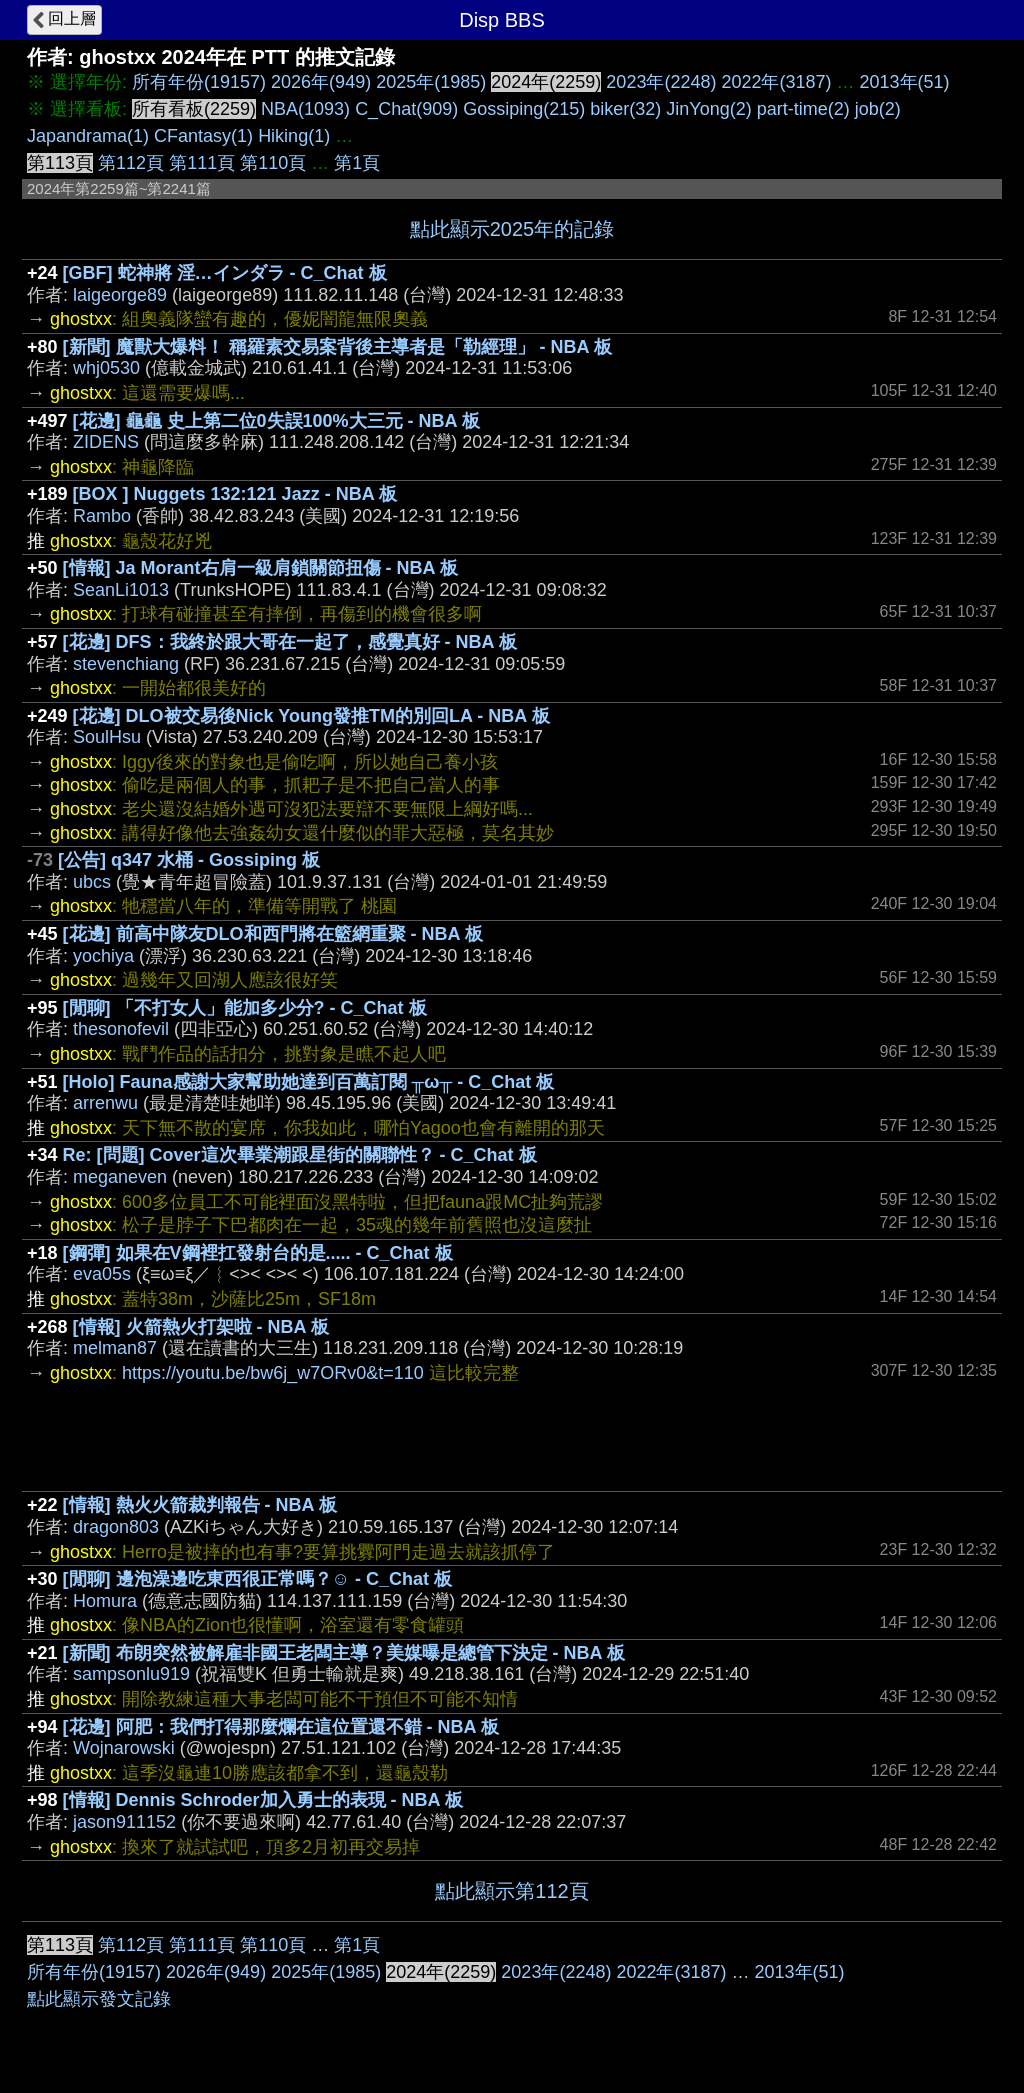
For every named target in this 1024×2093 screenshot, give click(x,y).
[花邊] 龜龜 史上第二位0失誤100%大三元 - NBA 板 (276, 421)
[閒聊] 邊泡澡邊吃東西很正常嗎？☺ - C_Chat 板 (257, 1579)
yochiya (103, 956)
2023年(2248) (661, 82)
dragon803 (116, 1527)
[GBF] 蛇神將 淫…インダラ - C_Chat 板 (225, 273)
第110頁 (273, 163)
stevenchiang (126, 664)
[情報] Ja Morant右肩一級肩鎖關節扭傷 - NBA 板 (260, 568)
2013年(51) (905, 82)
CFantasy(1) (203, 136)
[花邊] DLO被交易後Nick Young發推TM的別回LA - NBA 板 (311, 716)
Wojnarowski (124, 1748)
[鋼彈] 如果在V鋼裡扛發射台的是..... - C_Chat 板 (258, 1253)
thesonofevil (121, 1029)
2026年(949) (321, 82)
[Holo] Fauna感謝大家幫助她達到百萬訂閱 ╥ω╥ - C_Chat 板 (309, 1082)
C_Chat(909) (406, 109)
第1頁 (357, 163)
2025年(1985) (431, 82)
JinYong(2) (708, 109)
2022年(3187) (776, 82)
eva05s (102, 1274)
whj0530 (106, 368)
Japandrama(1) (88, 136)
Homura (105, 1601)
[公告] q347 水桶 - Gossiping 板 (189, 860)
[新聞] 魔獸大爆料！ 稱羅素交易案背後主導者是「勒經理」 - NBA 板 (337, 347)
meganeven (120, 1177)
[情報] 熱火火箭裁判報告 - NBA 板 (200, 1505)
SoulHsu (107, 737)
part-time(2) (803, 109)
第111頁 (202, 163)
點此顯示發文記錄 (99, 1999)
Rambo (102, 516)
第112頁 (131, 163)
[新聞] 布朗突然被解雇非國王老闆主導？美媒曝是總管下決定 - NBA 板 (344, 1653)
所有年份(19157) (199, 82)
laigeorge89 (120, 295)
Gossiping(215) (524, 109)
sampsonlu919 (131, 1674)
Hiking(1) (294, 136)
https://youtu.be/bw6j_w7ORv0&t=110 (273, 1373)
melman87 (115, 1348)
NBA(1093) (305, 109)
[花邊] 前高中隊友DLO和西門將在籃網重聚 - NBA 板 (273, 934)
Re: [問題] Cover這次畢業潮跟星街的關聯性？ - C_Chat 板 (300, 1155)
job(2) (878, 109)
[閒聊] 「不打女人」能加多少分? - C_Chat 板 (245, 1008)
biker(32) (625, 109)
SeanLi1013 (121, 590)
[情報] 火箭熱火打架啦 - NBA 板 (201, 1327)
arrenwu (105, 1103)
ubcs (92, 882)
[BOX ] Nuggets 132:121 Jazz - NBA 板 (235, 494)
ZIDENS (106, 442)
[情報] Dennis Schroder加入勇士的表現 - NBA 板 (263, 1800)
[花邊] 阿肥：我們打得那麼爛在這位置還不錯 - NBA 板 (281, 1727)
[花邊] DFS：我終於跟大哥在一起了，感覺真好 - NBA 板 (290, 642)
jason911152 (124, 1822)
